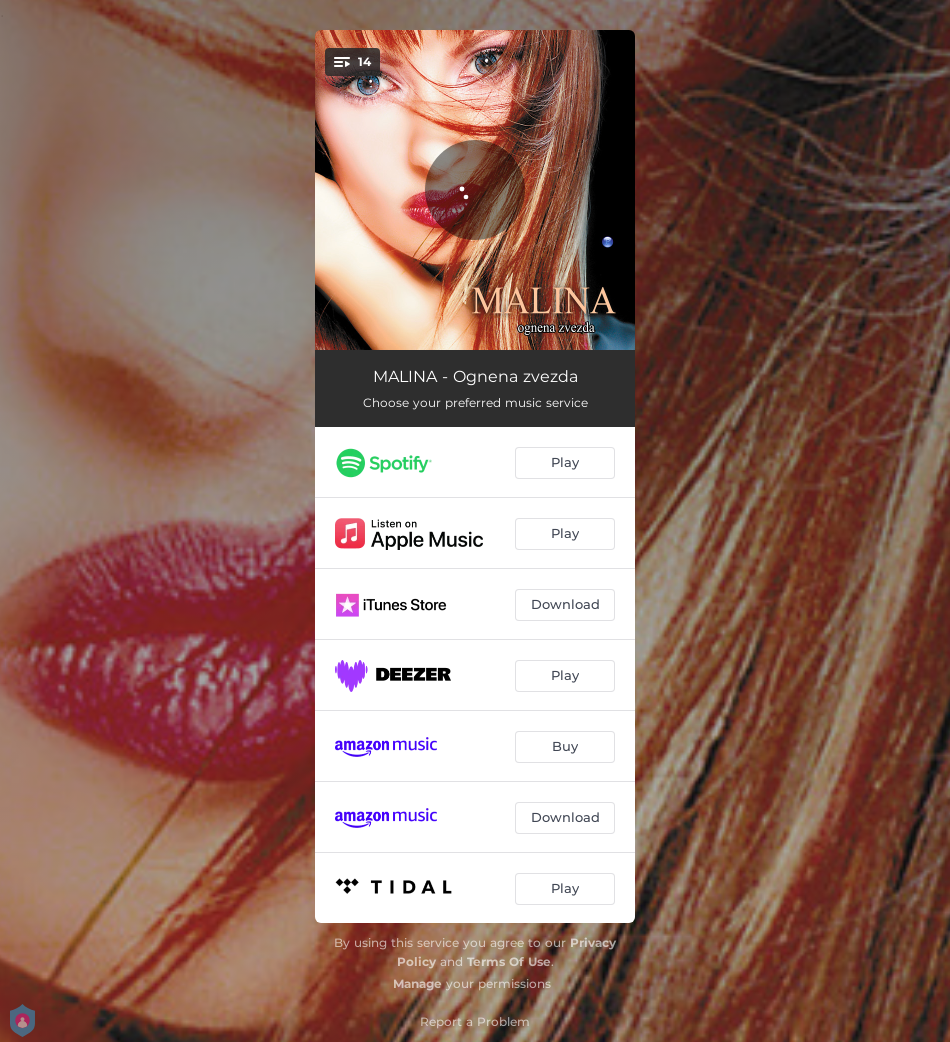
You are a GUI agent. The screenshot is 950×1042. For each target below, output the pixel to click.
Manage (417, 983)
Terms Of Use (509, 961)
